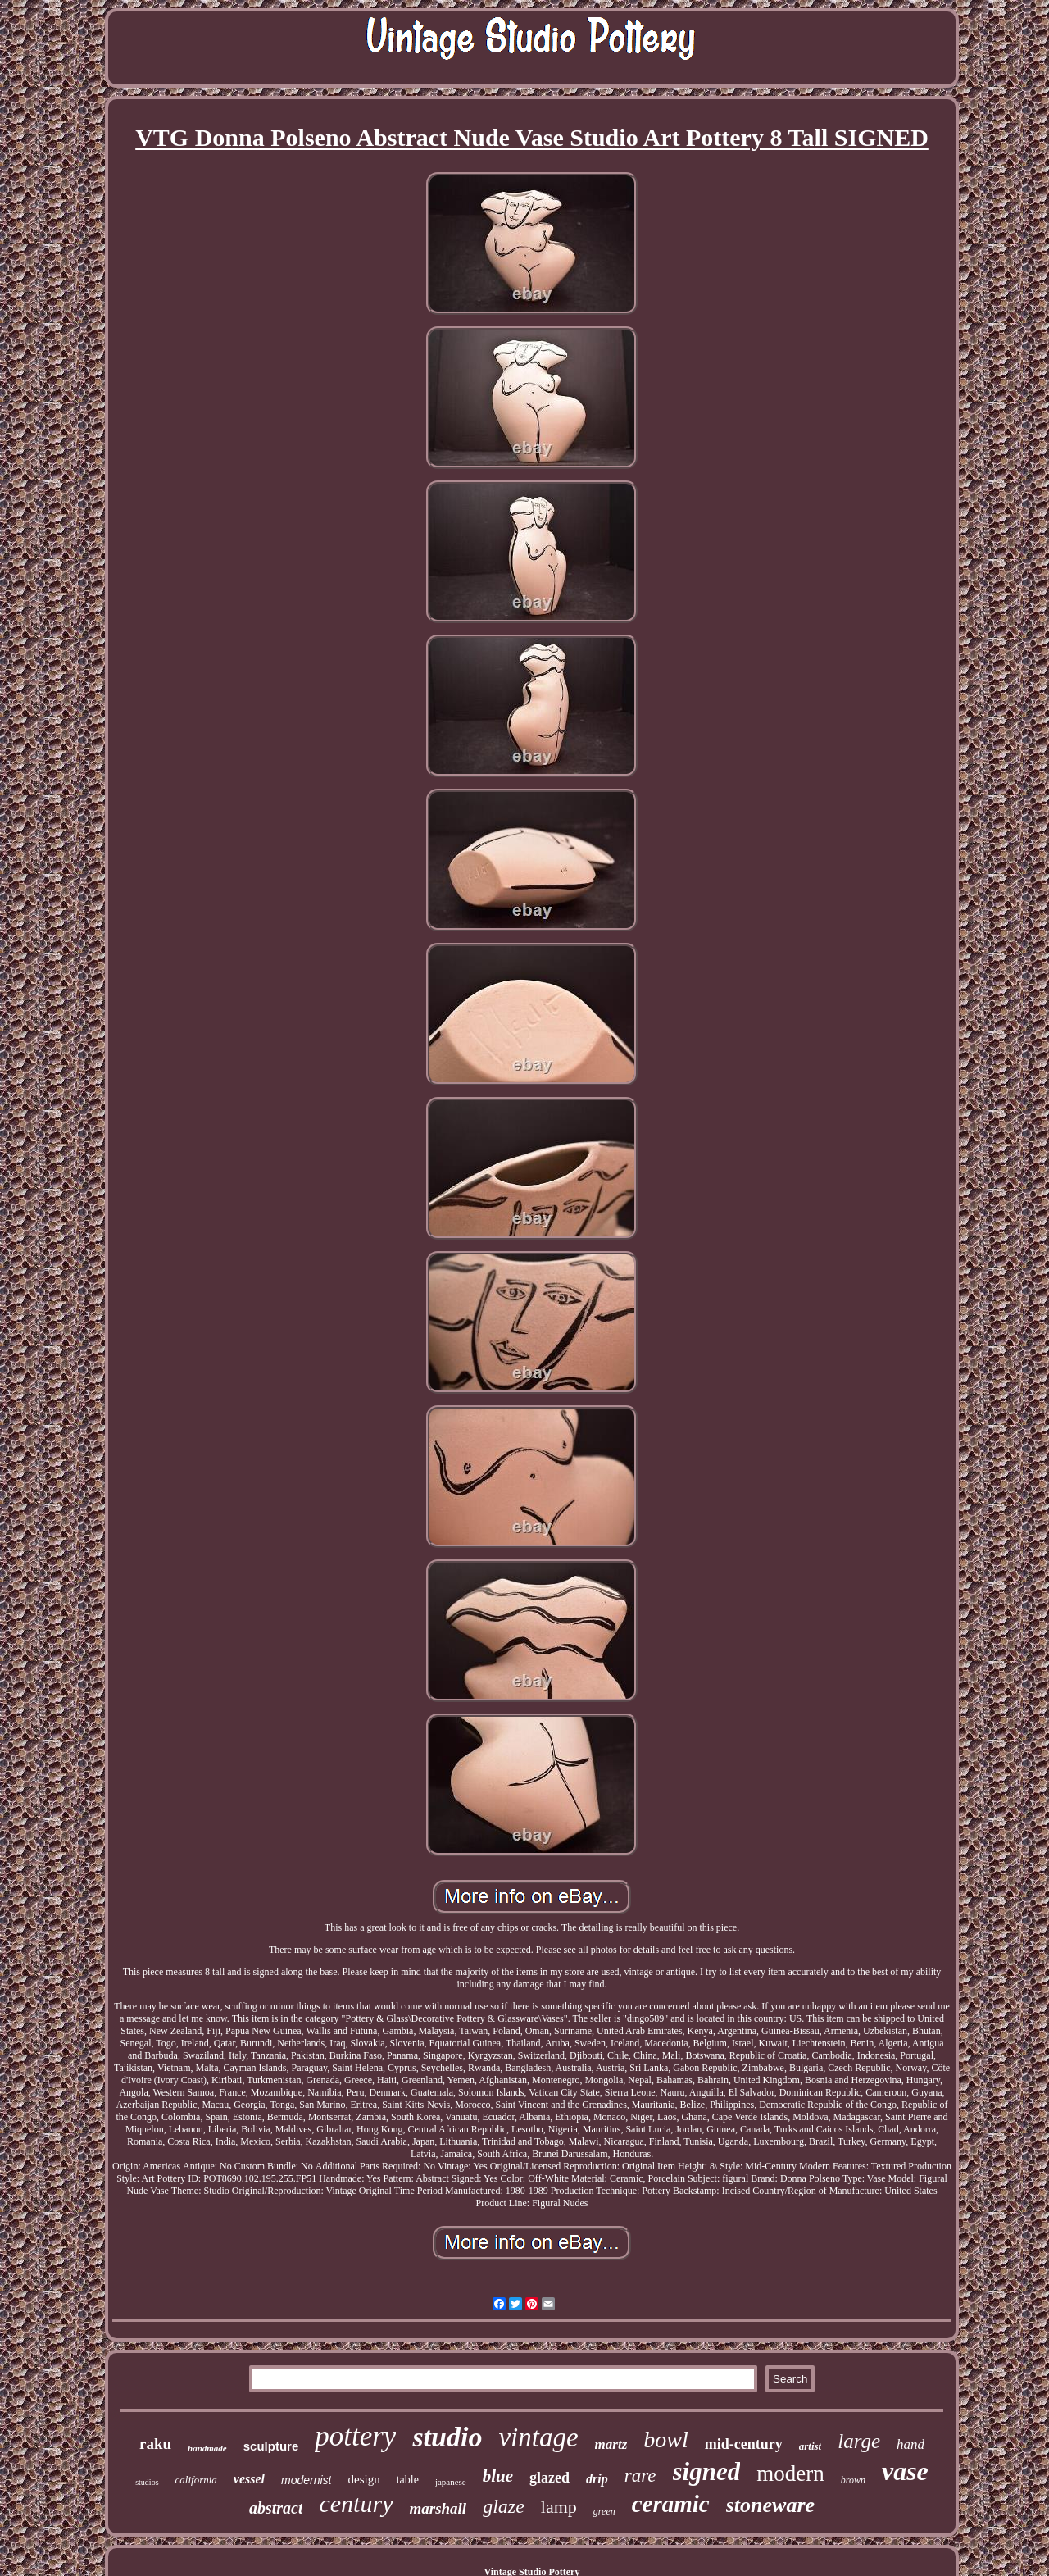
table (408, 2480)
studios (146, 2482)
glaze (503, 2506)
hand (910, 2444)
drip (597, 2479)
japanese (450, 2482)
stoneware (770, 2505)
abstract (276, 2508)
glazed (549, 2477)
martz (611, 2444)
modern (790, 2473)
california (196, 2480)
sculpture (271, 2446)
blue (498, 2476)
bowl (665, 2439)
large (859, 2441)
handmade (207, 2448)
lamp (559, 2506)
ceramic (671, 2504)
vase (905, 2471)
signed (707, 2471)
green (604, 2511)
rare (640, 2475)
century (356, 2503)
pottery (355, 2436)
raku (155, 2443)
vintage (538, 2437)
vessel (249, 2479)
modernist (306, 2480)
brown (853, 2480)
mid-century (744, 2444)
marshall (437, 2508)
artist (810, 2446)
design (363, 2479)
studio (447, 2437)
